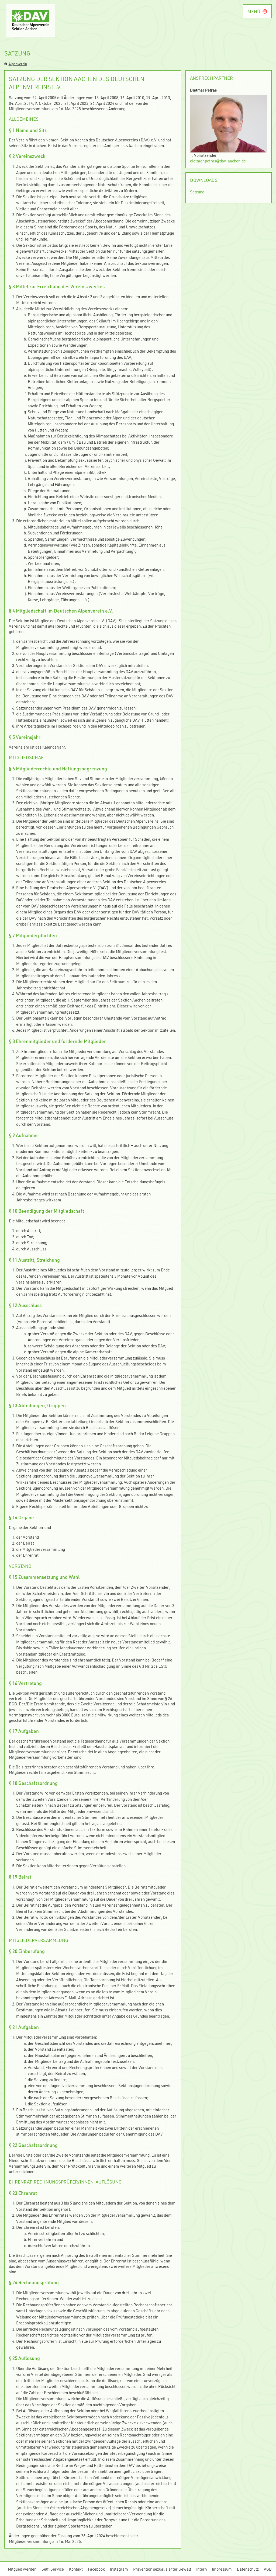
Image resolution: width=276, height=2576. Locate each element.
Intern (201, 2569)
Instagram (119, 2569)
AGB (268, 2569)
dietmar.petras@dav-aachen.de (218, 161)
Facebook (96, 2569)
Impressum (222, 2569)
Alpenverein (15, 63)
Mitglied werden (22, 2569)
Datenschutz (248, 2569)
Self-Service (53, 2569)
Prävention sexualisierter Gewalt (162, 2569)
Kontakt (76, 2569)
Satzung (197, 191)
